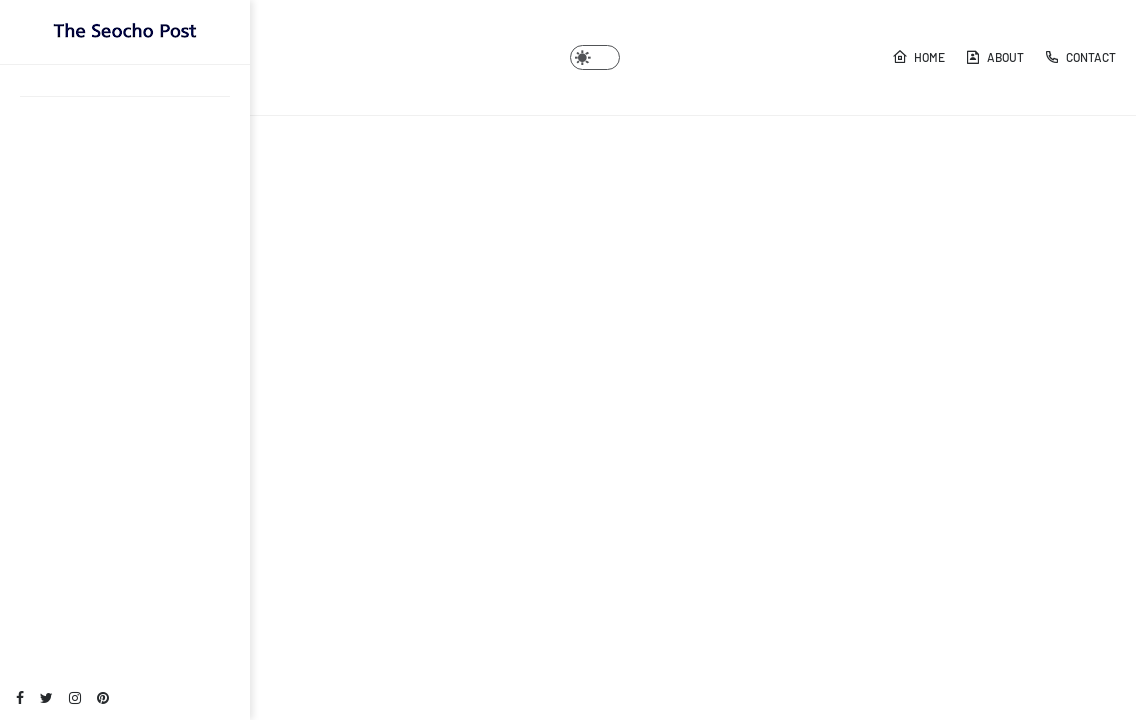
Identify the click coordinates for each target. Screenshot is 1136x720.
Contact (1080, 57)
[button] (595, 57)
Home (918, 57)
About (994, 57)
